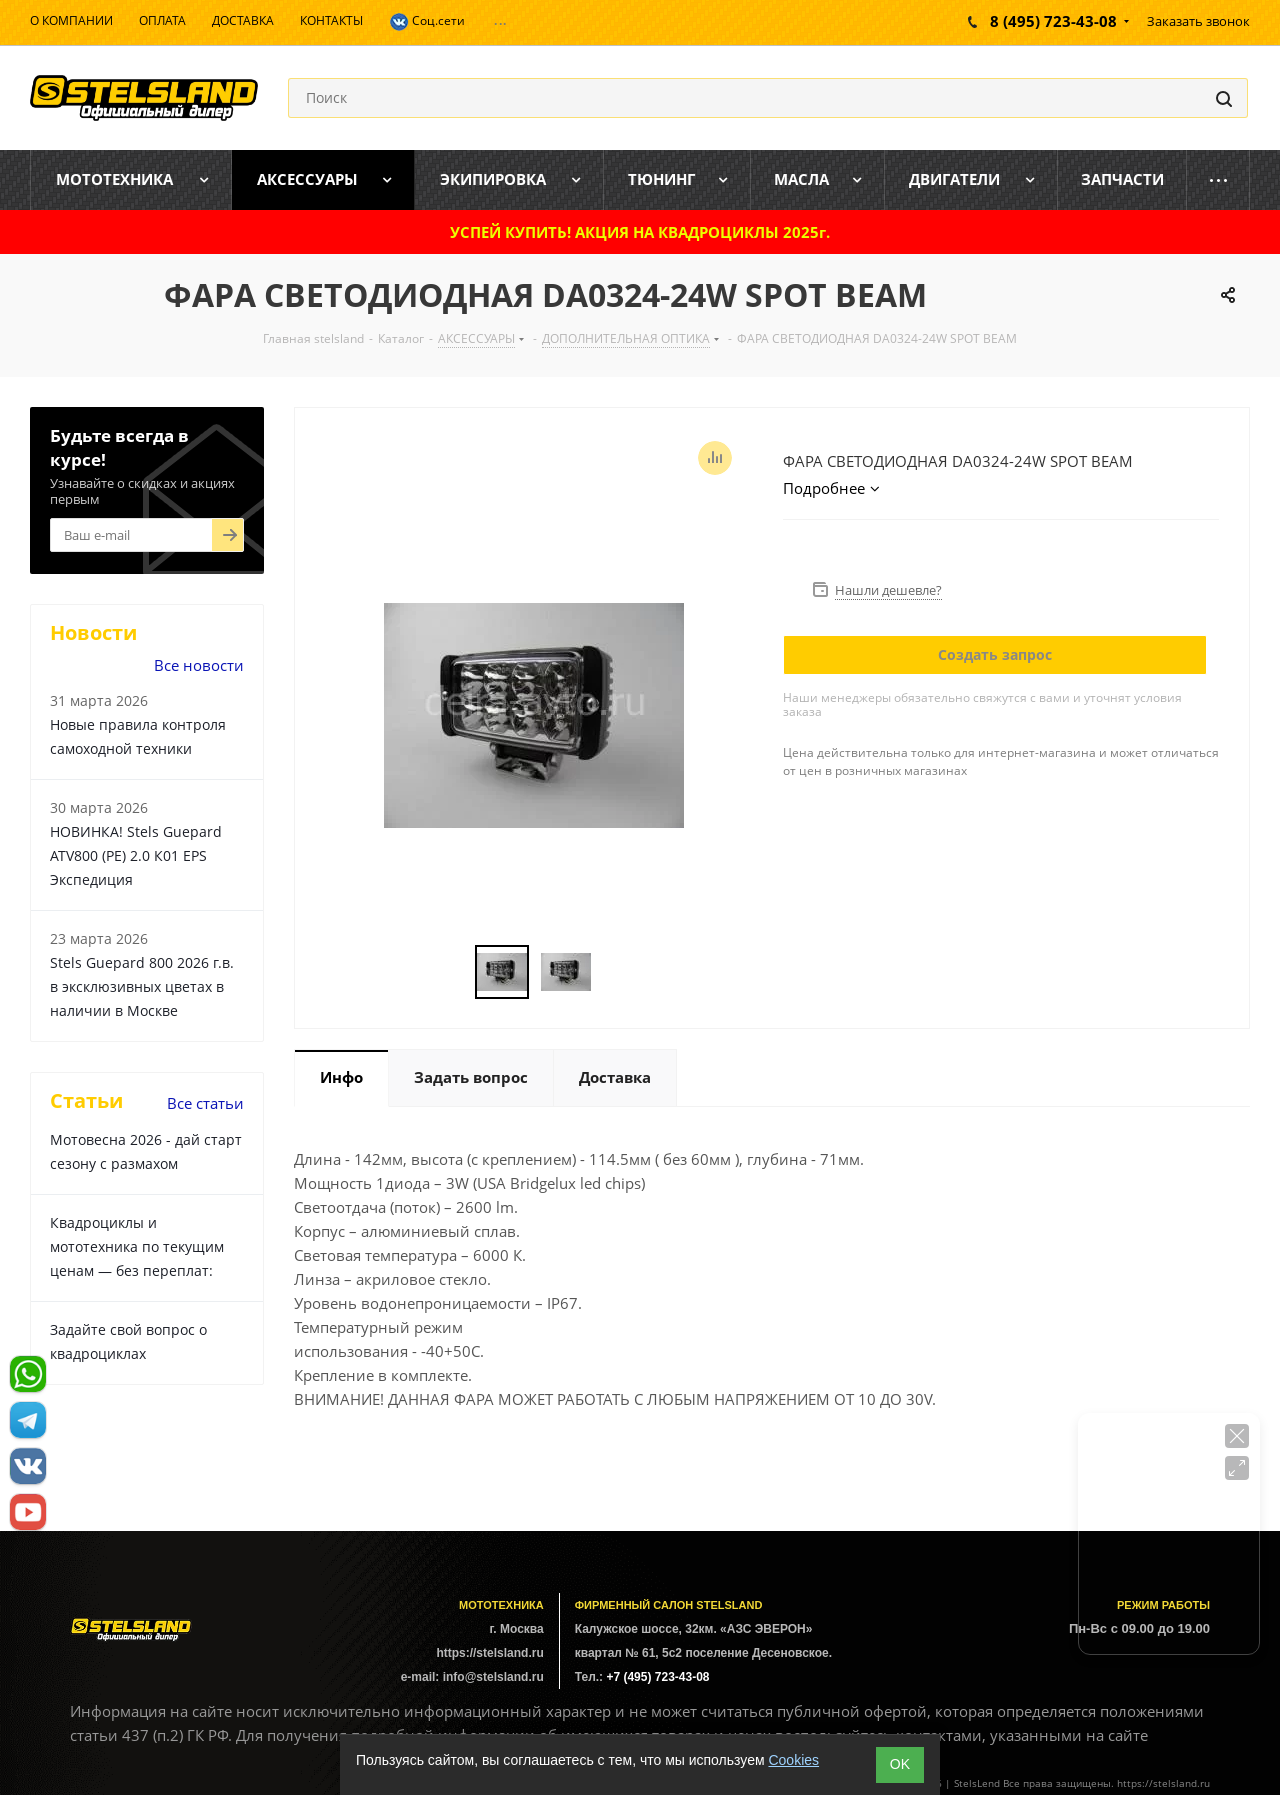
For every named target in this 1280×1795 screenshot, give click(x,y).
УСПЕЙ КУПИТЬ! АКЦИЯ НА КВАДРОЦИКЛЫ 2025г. (640, 232)
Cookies (793, 1760)
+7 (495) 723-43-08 (657, 1677)
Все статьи (205, 1103)
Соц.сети (427, 22)
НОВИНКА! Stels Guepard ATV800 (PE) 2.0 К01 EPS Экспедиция (136, 855)
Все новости (199, 665)
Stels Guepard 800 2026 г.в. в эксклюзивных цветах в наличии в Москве (142, 986)
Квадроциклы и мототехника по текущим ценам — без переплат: (137, 1246)
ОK (900, 1764)
